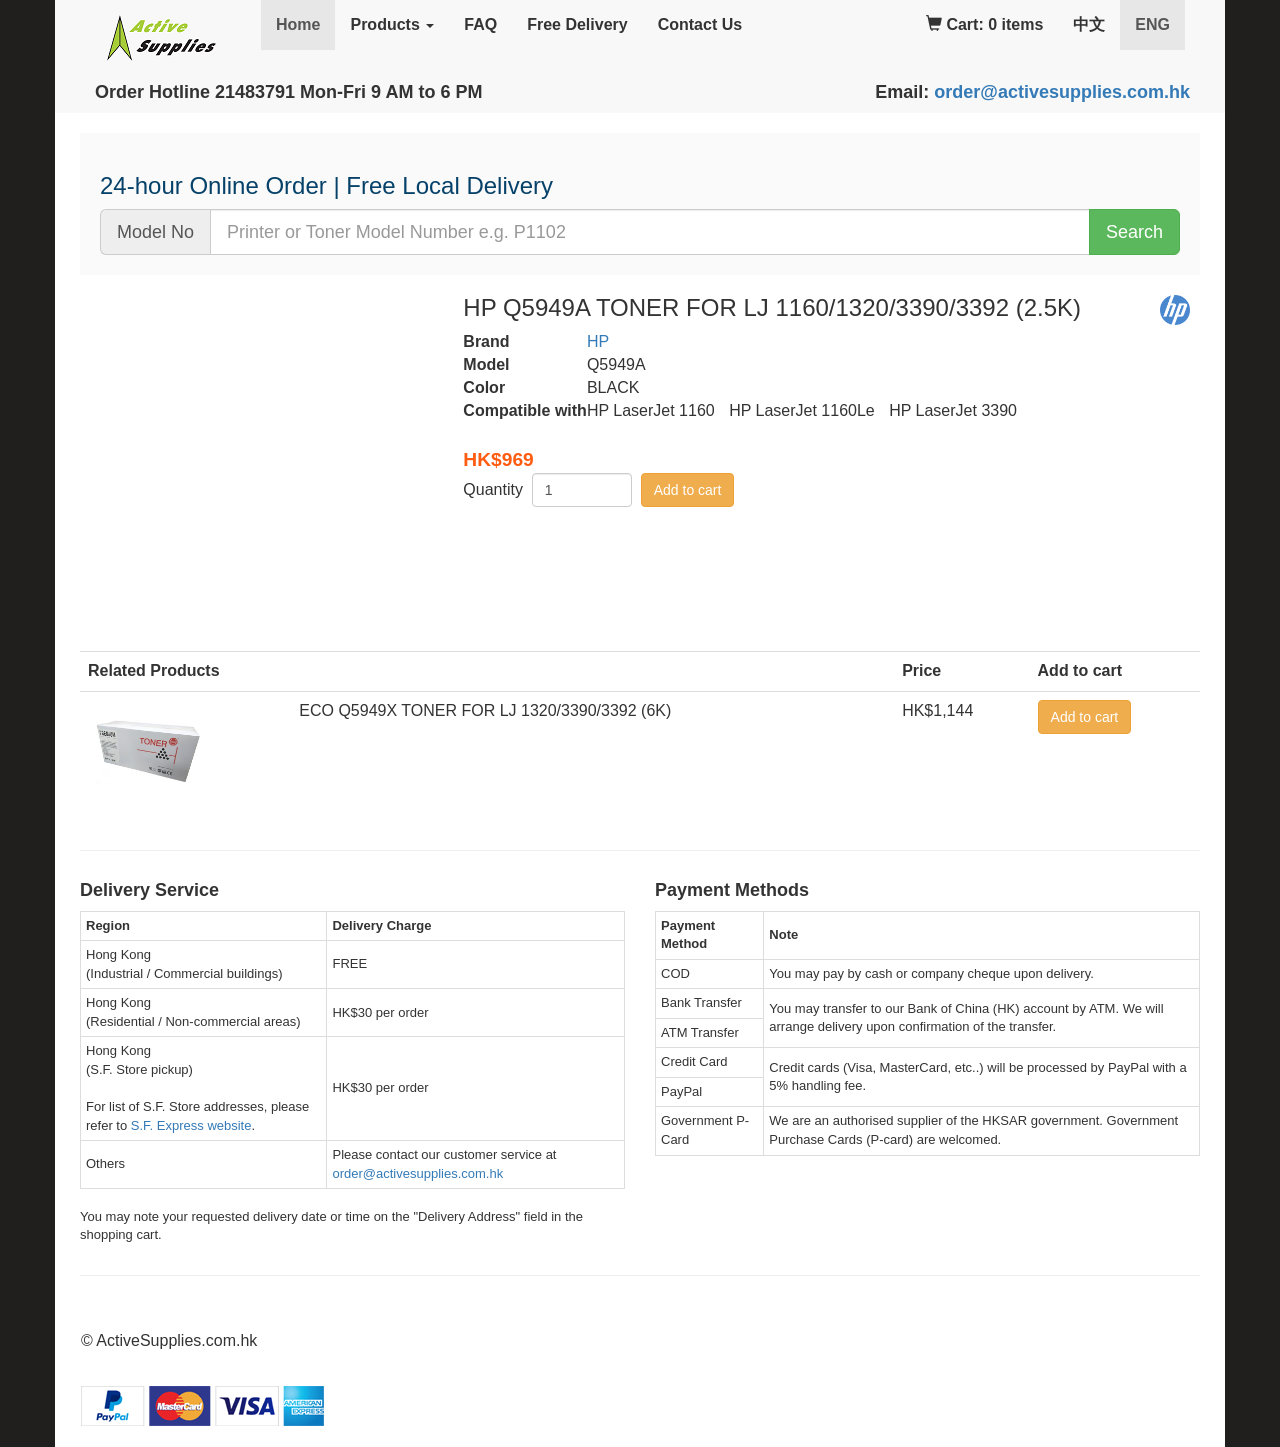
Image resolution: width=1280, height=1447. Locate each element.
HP (598, 341)
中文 (1089, 24)
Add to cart (688, 490)
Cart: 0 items (984, 24)
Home (298, 24)
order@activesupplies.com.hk (1062, 92)
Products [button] (392, 24)
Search (1134, 232)
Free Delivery (577, 24)
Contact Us (700, 24)
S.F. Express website (191, 1125)
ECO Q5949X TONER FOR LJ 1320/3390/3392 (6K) (485, 710)
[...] (650, 232)
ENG (1160, 23)
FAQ (480, 24)
